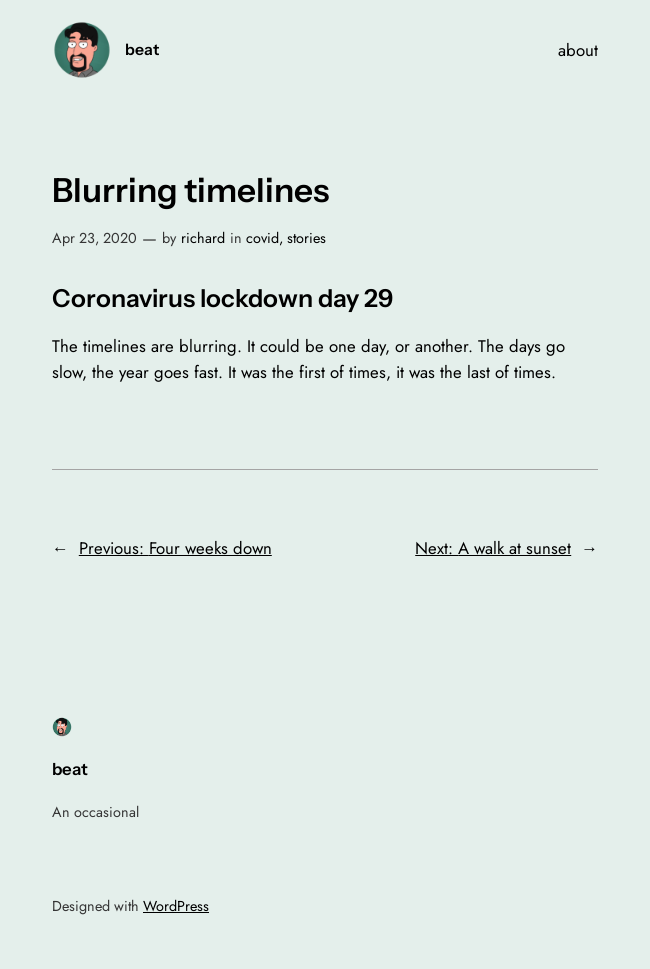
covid (262, 238)
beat (142, 49)
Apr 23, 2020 (94, 238)
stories (306, 238)
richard (203, 238)
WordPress (176, 906)
